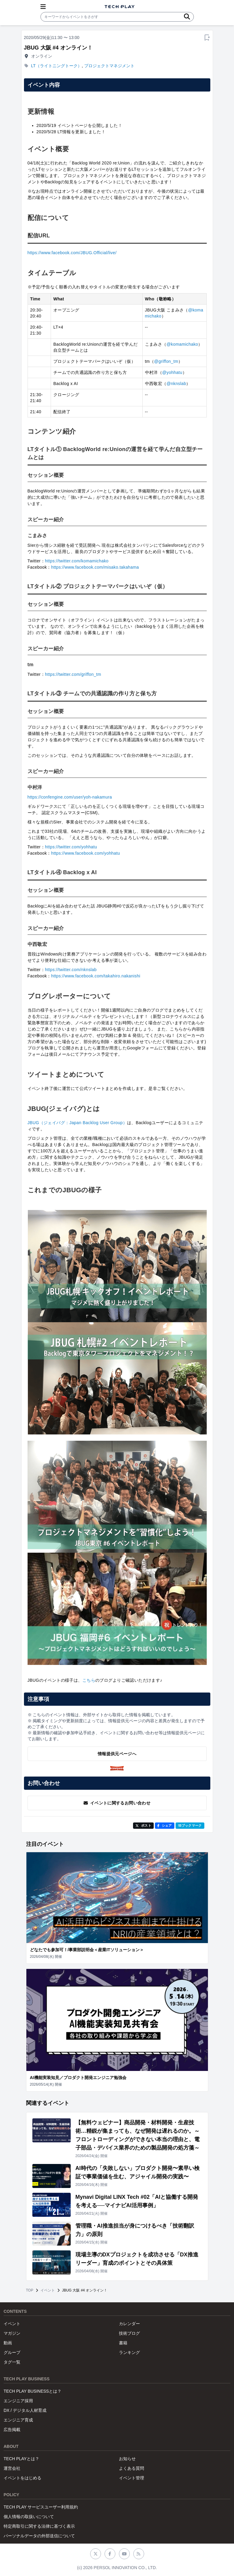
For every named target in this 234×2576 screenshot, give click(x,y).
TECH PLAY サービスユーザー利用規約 (41, 2507)
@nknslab (176, 383)
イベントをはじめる (22, 2477)
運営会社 (12, 2468)
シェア (164, 1825)
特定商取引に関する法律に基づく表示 (39, 2526)
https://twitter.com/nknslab (70, 969)
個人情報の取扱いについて (29, 2516)
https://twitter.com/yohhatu (71, 846)
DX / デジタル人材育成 (25, 2410)
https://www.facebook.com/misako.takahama (95, 567)
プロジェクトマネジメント (109, 65)
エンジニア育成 (18, 2420)
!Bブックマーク (190, 1825)
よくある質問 (131, 2468)
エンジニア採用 (18, 2400)
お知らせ (127, 2458)
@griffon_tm (166, 361)
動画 (8, 2342)
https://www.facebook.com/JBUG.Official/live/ (72, 252)
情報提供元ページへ (117, 1753)
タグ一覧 (12, 2362)
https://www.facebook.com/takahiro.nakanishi (95, 976)
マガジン (12, 2333)
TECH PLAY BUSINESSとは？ (32, 2391)
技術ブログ (129, 2333)
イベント (47, 2290)
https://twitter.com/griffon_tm (73, 674)
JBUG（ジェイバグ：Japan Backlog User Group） (77, 1122)
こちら (88, 1680)
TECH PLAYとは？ (21, 2458)
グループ (12, 2352)
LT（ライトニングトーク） (56, 65)
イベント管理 (131, 2477)
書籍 (123, 2342)
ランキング (129, 2352)
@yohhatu (172, 372)
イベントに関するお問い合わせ (117, 1803)
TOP (29, 2290)
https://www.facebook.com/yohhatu (85, 853)
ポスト (143, 1825)
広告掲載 (12, 2429)
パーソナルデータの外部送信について (39, 2535)
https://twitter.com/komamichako (76, 560)
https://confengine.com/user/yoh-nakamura (70, 797)
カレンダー (129, 2323)
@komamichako (182, 344)
